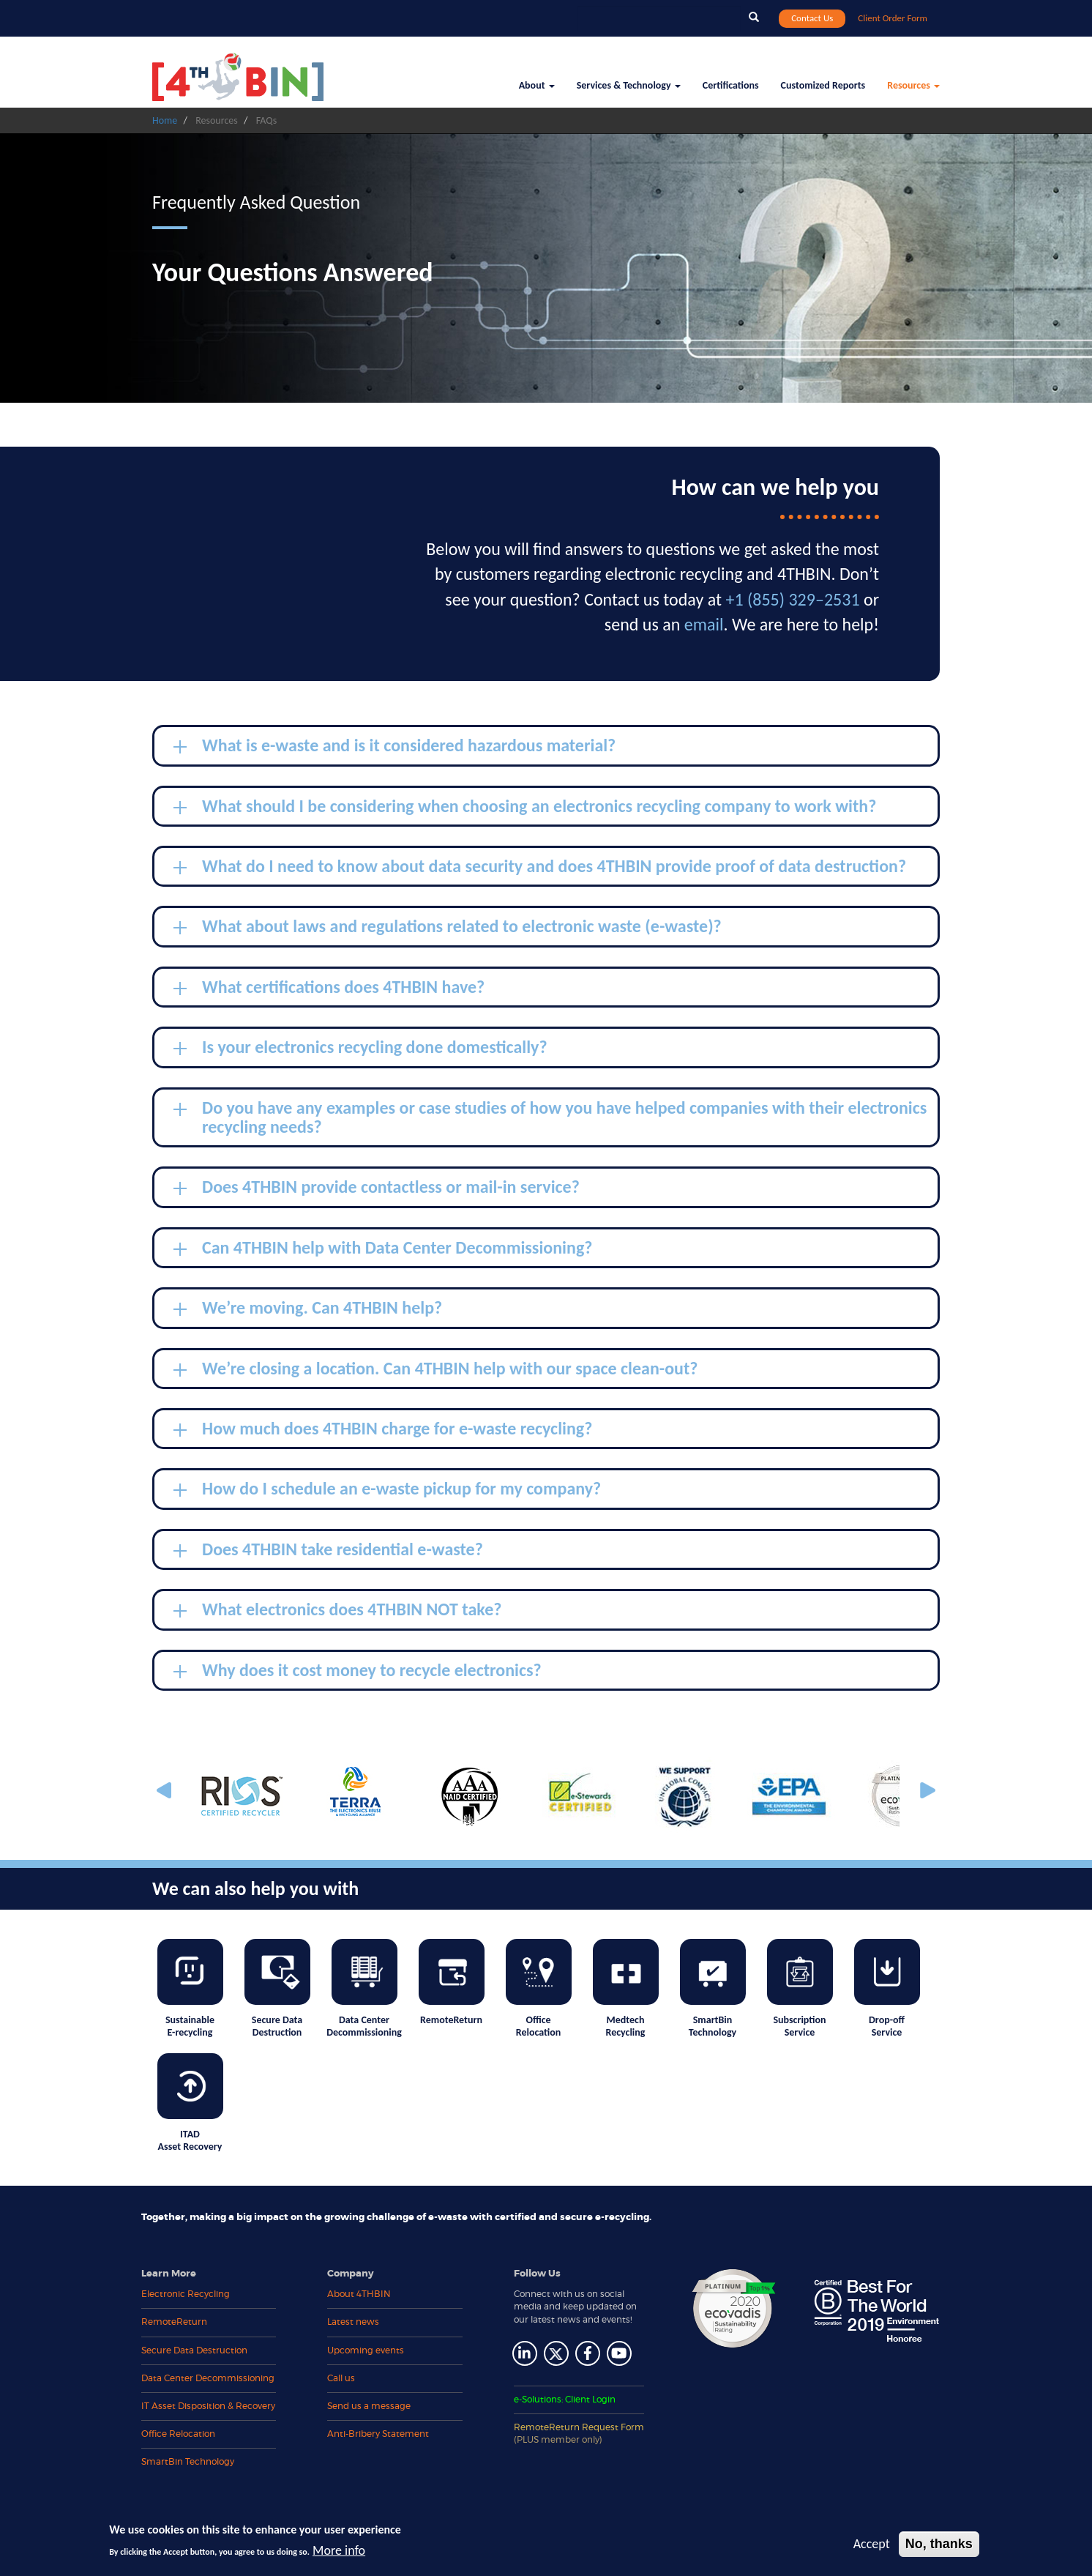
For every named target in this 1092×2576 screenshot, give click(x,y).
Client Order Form (892, 17)
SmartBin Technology (713, 1989)
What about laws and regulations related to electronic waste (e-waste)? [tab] (447, 928)
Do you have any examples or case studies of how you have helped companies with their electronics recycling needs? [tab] (550, 1117)
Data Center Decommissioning (364, 1989)
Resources (913, 85)
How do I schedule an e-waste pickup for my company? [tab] (387, 1491)
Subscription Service (800, 1989)
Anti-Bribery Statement (378, 2434)
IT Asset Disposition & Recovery (208, 2406)
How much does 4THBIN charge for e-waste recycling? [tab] (382, 1431)
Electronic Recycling (185, 2294)
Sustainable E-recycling (190, 1989)
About (537, 85)
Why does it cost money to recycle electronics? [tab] (357, 1672)
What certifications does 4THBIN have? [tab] (329, 989)
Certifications (731, 85)
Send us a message (369, 2406)
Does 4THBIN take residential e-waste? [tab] (328, 1551)
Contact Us (812, 17)
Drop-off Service (887, 1989)
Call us (341, 2378)
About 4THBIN (359, 2294)
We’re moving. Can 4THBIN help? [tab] (307, 1310)
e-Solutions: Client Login (565, 2399)
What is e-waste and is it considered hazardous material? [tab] (394, 747)
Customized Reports (823, 85)
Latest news (353, 2322)
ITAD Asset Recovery (190, 2103)
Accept (871, 2544)
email (704, 624)
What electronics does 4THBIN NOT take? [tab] (337, 1611)
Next (926, 1791)
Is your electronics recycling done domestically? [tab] (360, 1049)
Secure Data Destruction (277, 1989)
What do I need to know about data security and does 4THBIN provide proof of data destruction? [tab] (539, 868)
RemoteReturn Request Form (579, 2433)
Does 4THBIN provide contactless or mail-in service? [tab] (376, 1189)
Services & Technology (629, 85)
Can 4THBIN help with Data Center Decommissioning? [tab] (382, 1250)
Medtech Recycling (626, 1989)
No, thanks (939, 2543)
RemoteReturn (452, 1982)
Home (164, 120)
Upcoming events (365, 2350)
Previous (167, 1791)
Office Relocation (539, 1989)
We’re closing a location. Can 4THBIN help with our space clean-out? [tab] (435, 1371)
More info (339, 2550)
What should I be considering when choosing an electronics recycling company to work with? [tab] (524, 808)
